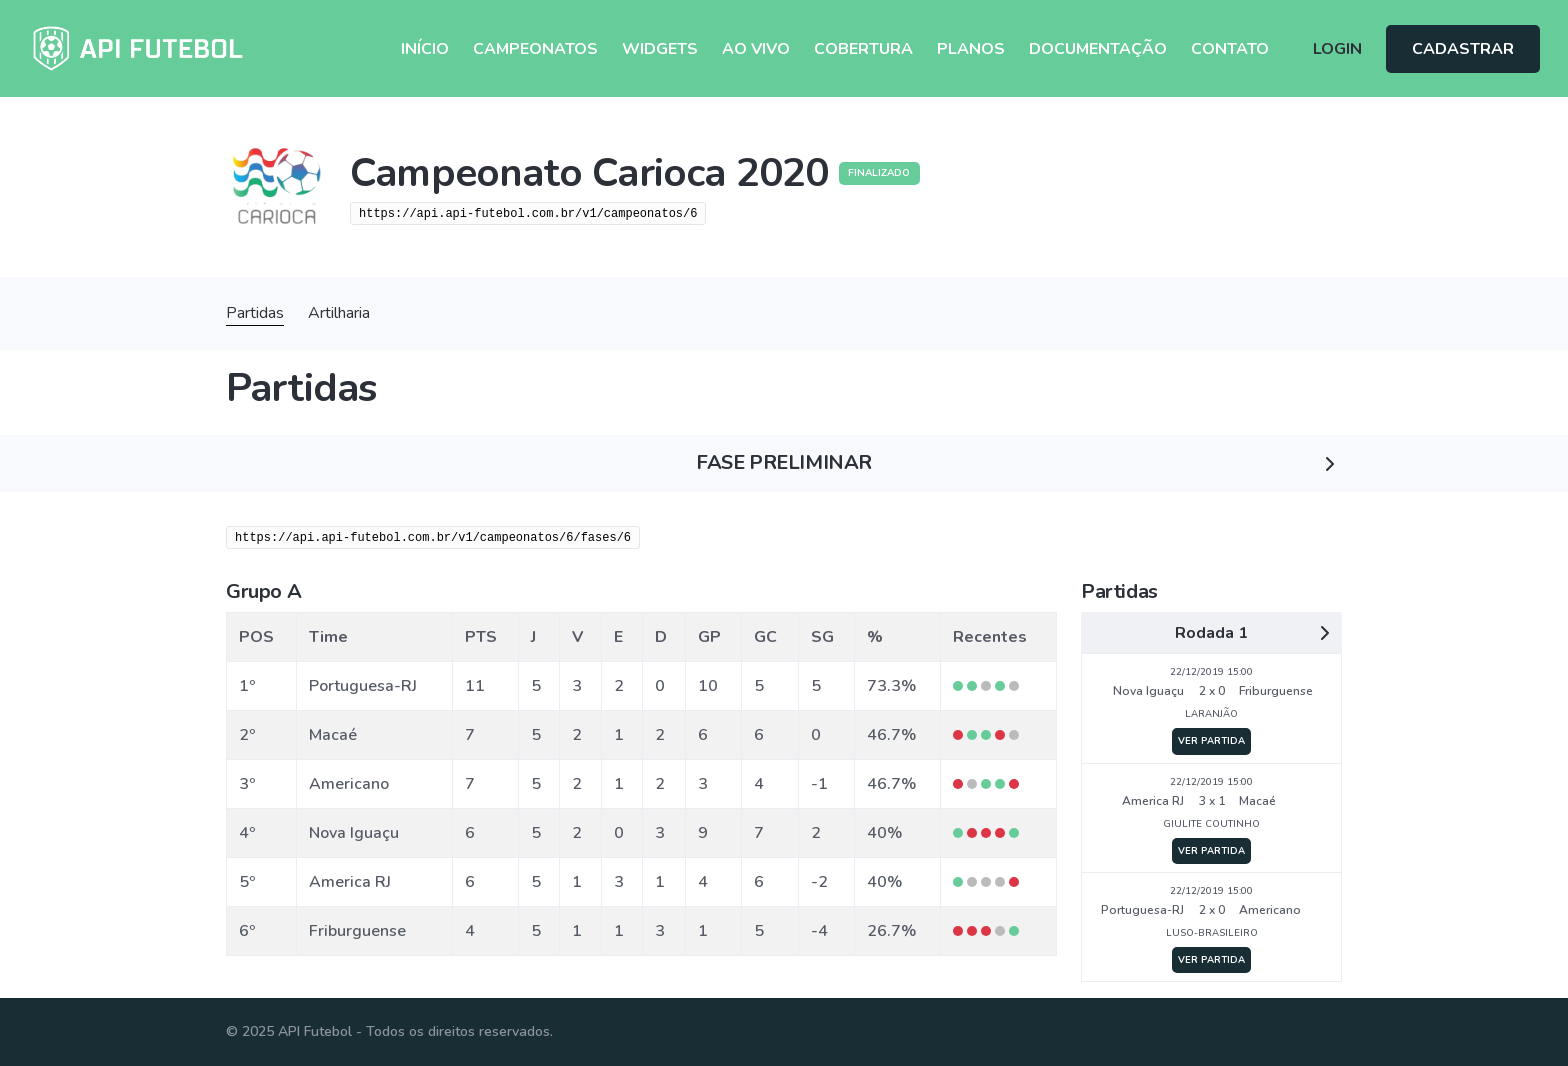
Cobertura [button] (863, 49)
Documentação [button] (1098, 49)
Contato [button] (1230, 49)
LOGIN (1337, 49)
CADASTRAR (1463, 49)
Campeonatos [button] (535, 49)
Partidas (255, 313)
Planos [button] (971, 49)
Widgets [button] (660, 49)
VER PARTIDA (1211, 740)
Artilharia (339, 313)
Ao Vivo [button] (756, 49)
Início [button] (425, 49)
